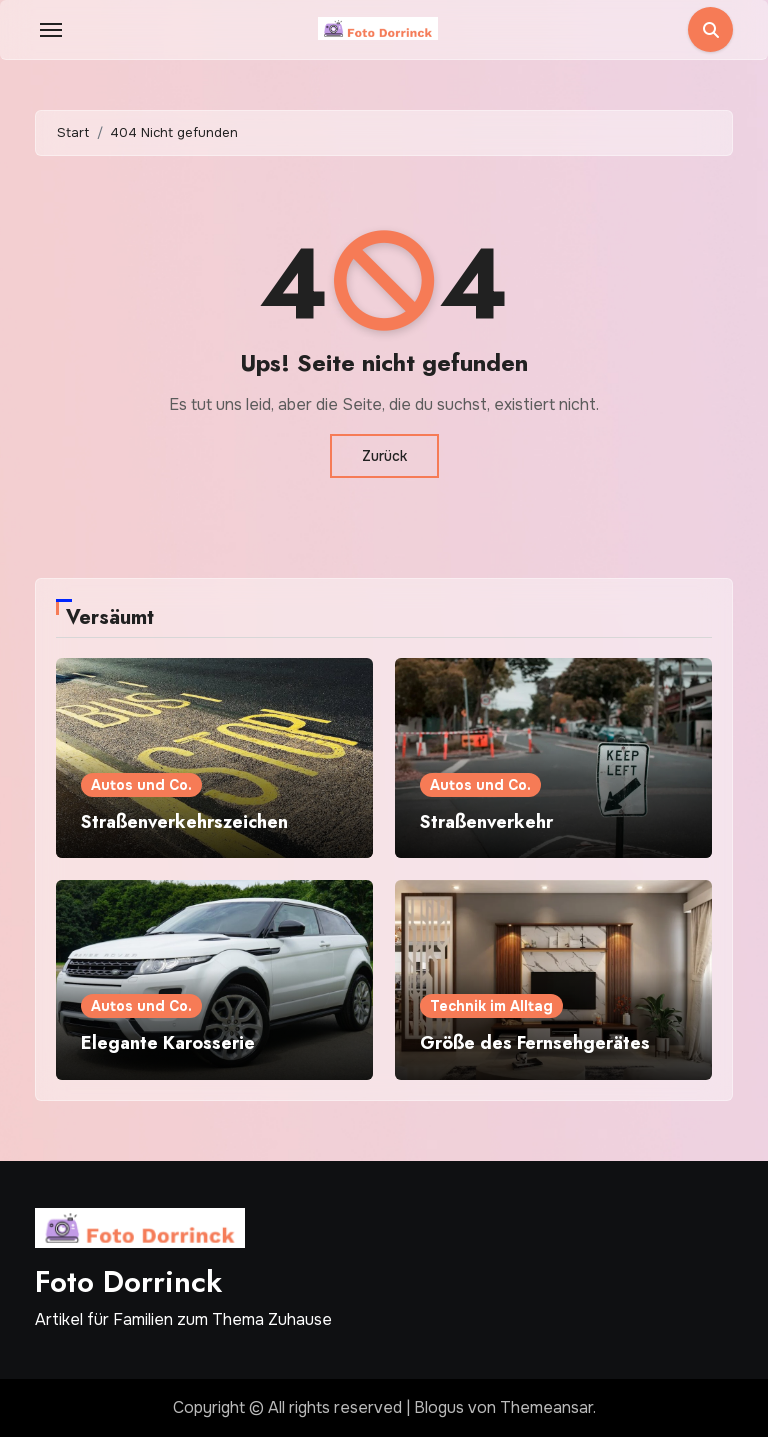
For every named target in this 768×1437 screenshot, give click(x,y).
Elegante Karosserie (168, 1043)
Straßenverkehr (486, 822)
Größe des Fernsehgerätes (535, 1043)
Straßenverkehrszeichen (184, 822)
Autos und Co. (141, 785)
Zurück (384, 456)
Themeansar (546, 1407)
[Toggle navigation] (51, 30)
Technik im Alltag (491, 1006)
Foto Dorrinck (128, 1281)
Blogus (439, 1407)
